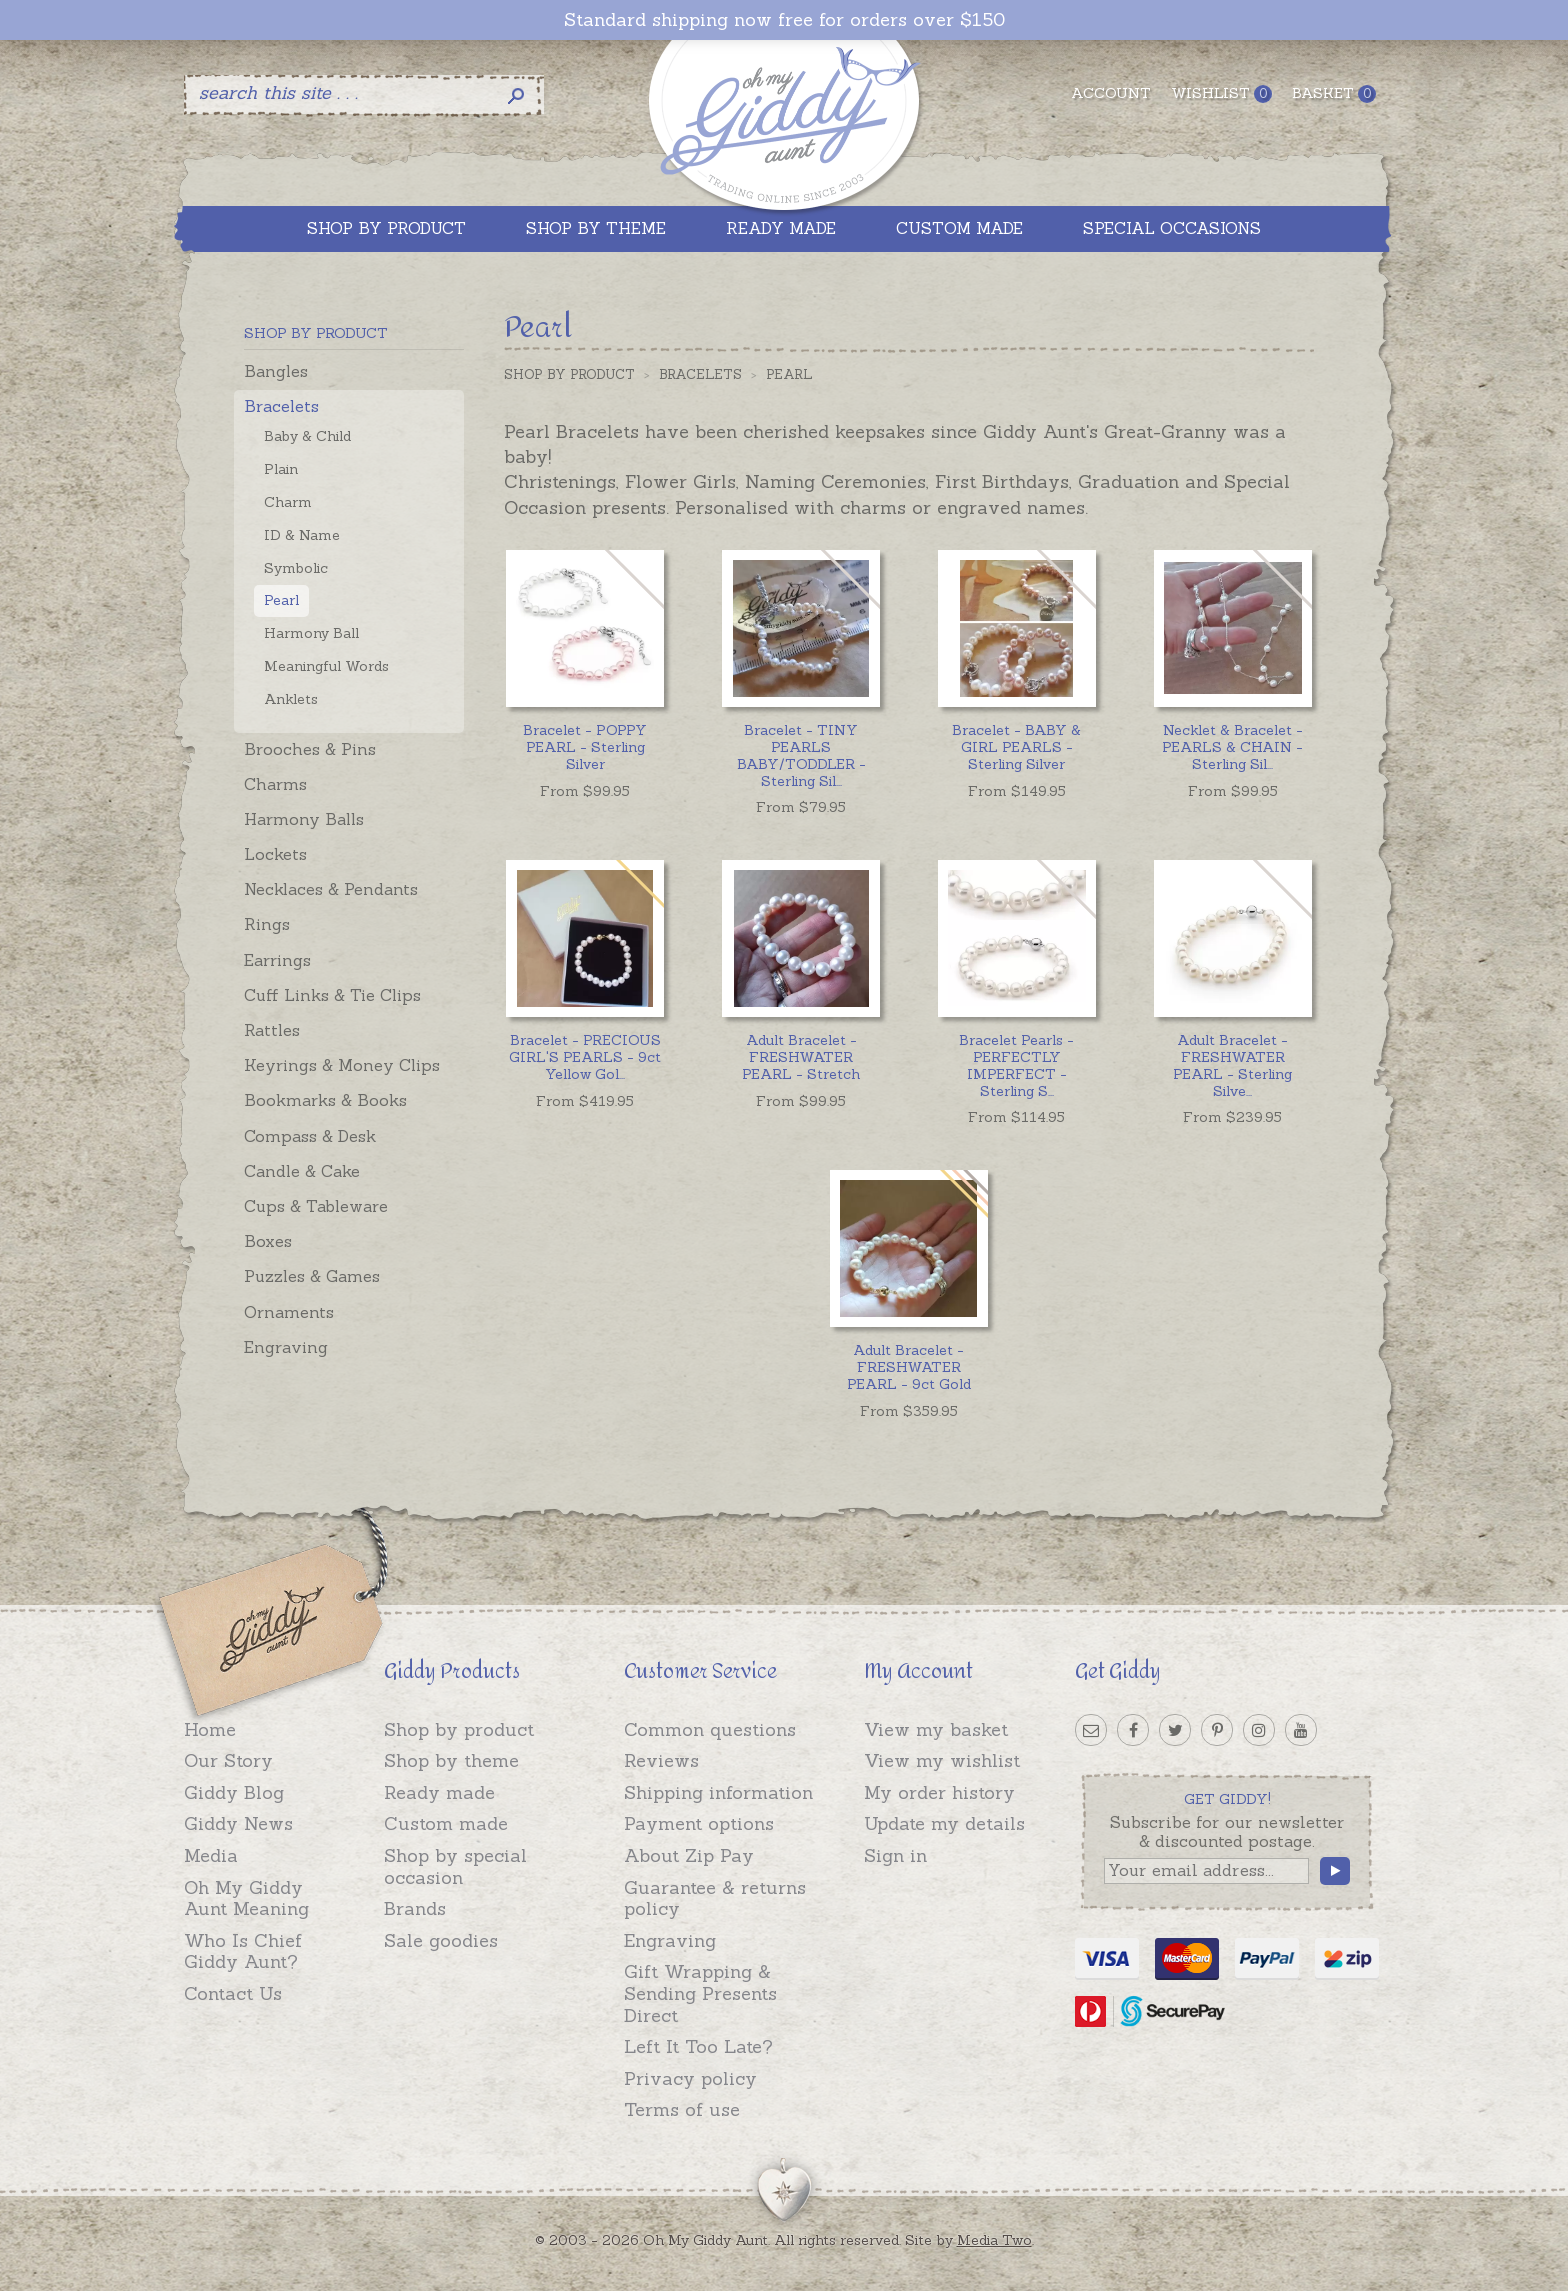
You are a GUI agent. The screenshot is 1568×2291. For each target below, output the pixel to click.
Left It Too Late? (698, 2046)
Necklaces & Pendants (331, 889)
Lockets (275, 854)
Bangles (276, 371)
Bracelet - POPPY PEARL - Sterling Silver (585, 747)
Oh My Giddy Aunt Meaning (246, 1898)
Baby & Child (307, 436)
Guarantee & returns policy (715, 1898)
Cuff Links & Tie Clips (332, 995)
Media (211, 1855)
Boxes (268, 1241)
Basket (1334, 93)
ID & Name (302, 535)
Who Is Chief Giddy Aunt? (243, 1951)
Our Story (228, 1760)
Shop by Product (569, 374)
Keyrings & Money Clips (342, 1065)
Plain (281, 469)
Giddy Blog (234, 1792)
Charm (288, 502)
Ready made (439, 1792)
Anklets (291, 699)
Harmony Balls (304, 819)
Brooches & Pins (310, 749)
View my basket (936, 1729)
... (801, 755)
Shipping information (718, 1792)
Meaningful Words (326, 666)
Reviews (661, 1760)
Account (1111, 93)
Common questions (710, 1729)
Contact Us (233, 1993)
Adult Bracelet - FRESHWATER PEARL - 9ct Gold (909, 1367)
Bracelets (281, 406)
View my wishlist (942, 1760)
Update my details (944, 1823)
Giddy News (238, 1823)
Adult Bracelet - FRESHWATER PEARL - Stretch (801, 1057)
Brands (415, 1908)
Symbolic (296, 568)
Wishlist (1221, 93)
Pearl (281, 600)
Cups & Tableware (316, 1206)
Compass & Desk (310, 1136)
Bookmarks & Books (325, 1100)
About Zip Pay (689, 1855)
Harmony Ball (311, 633)
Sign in (895, 1855)
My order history (939, 1792)
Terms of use (682, 2109)
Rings (267, 924)
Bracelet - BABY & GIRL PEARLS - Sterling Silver (1016, 747)
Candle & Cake (302, 1171)
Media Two (994, 2240)
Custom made (446, 1823)
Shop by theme (451, 1760)
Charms (275, 784)
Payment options (699, 1823)
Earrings (277, 960)
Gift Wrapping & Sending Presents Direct (700, 1993)
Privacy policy (690, 2078)
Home (210, 1729)
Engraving (286, 1347)
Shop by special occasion (455, 1866)
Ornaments (289, 1312)
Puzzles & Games (312, 1276)
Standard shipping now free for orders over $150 (784, 20)
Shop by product (459, 1729)
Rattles (272, 1030)
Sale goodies (441, 1940)
